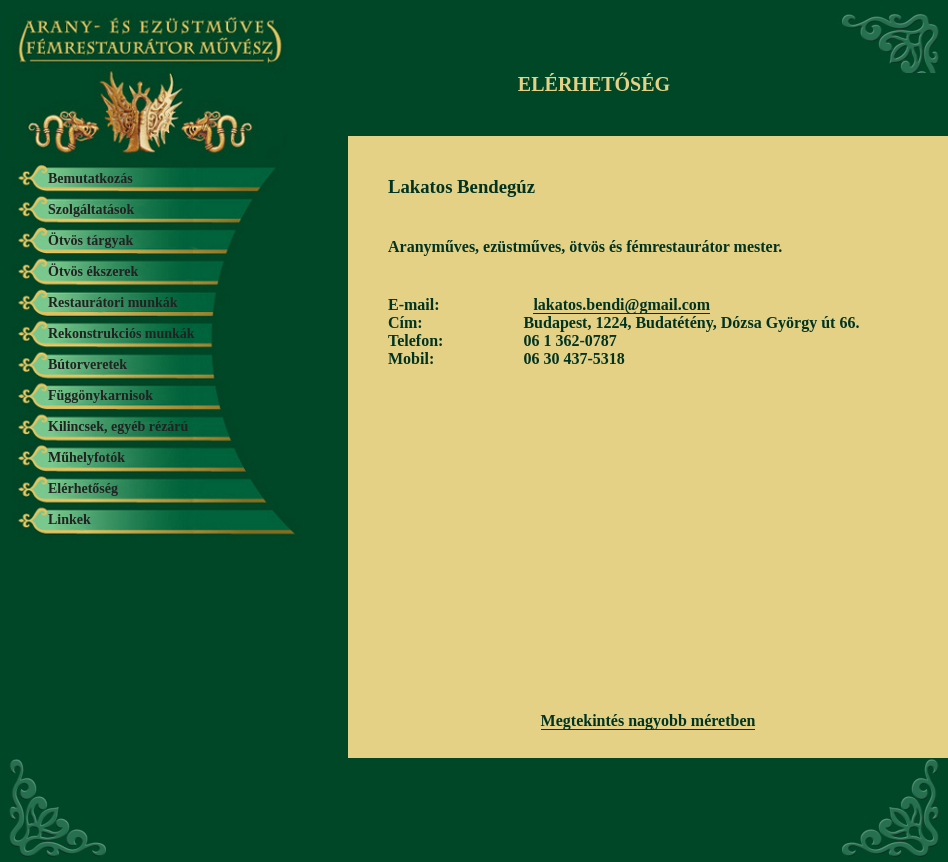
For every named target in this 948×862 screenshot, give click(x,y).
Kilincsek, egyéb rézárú (118, 426)
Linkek (69, 519)
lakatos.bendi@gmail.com (621, 304)
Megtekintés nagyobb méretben (648, 720)
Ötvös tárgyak (90, 240)
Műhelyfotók (86, 457)
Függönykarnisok (100, 395)
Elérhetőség (83, 488)
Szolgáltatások (91, 209)
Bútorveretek (87, 364)
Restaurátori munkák (113, 302)
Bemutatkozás (90, 178)
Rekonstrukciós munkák (121, 333)
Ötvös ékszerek (93, 271)
